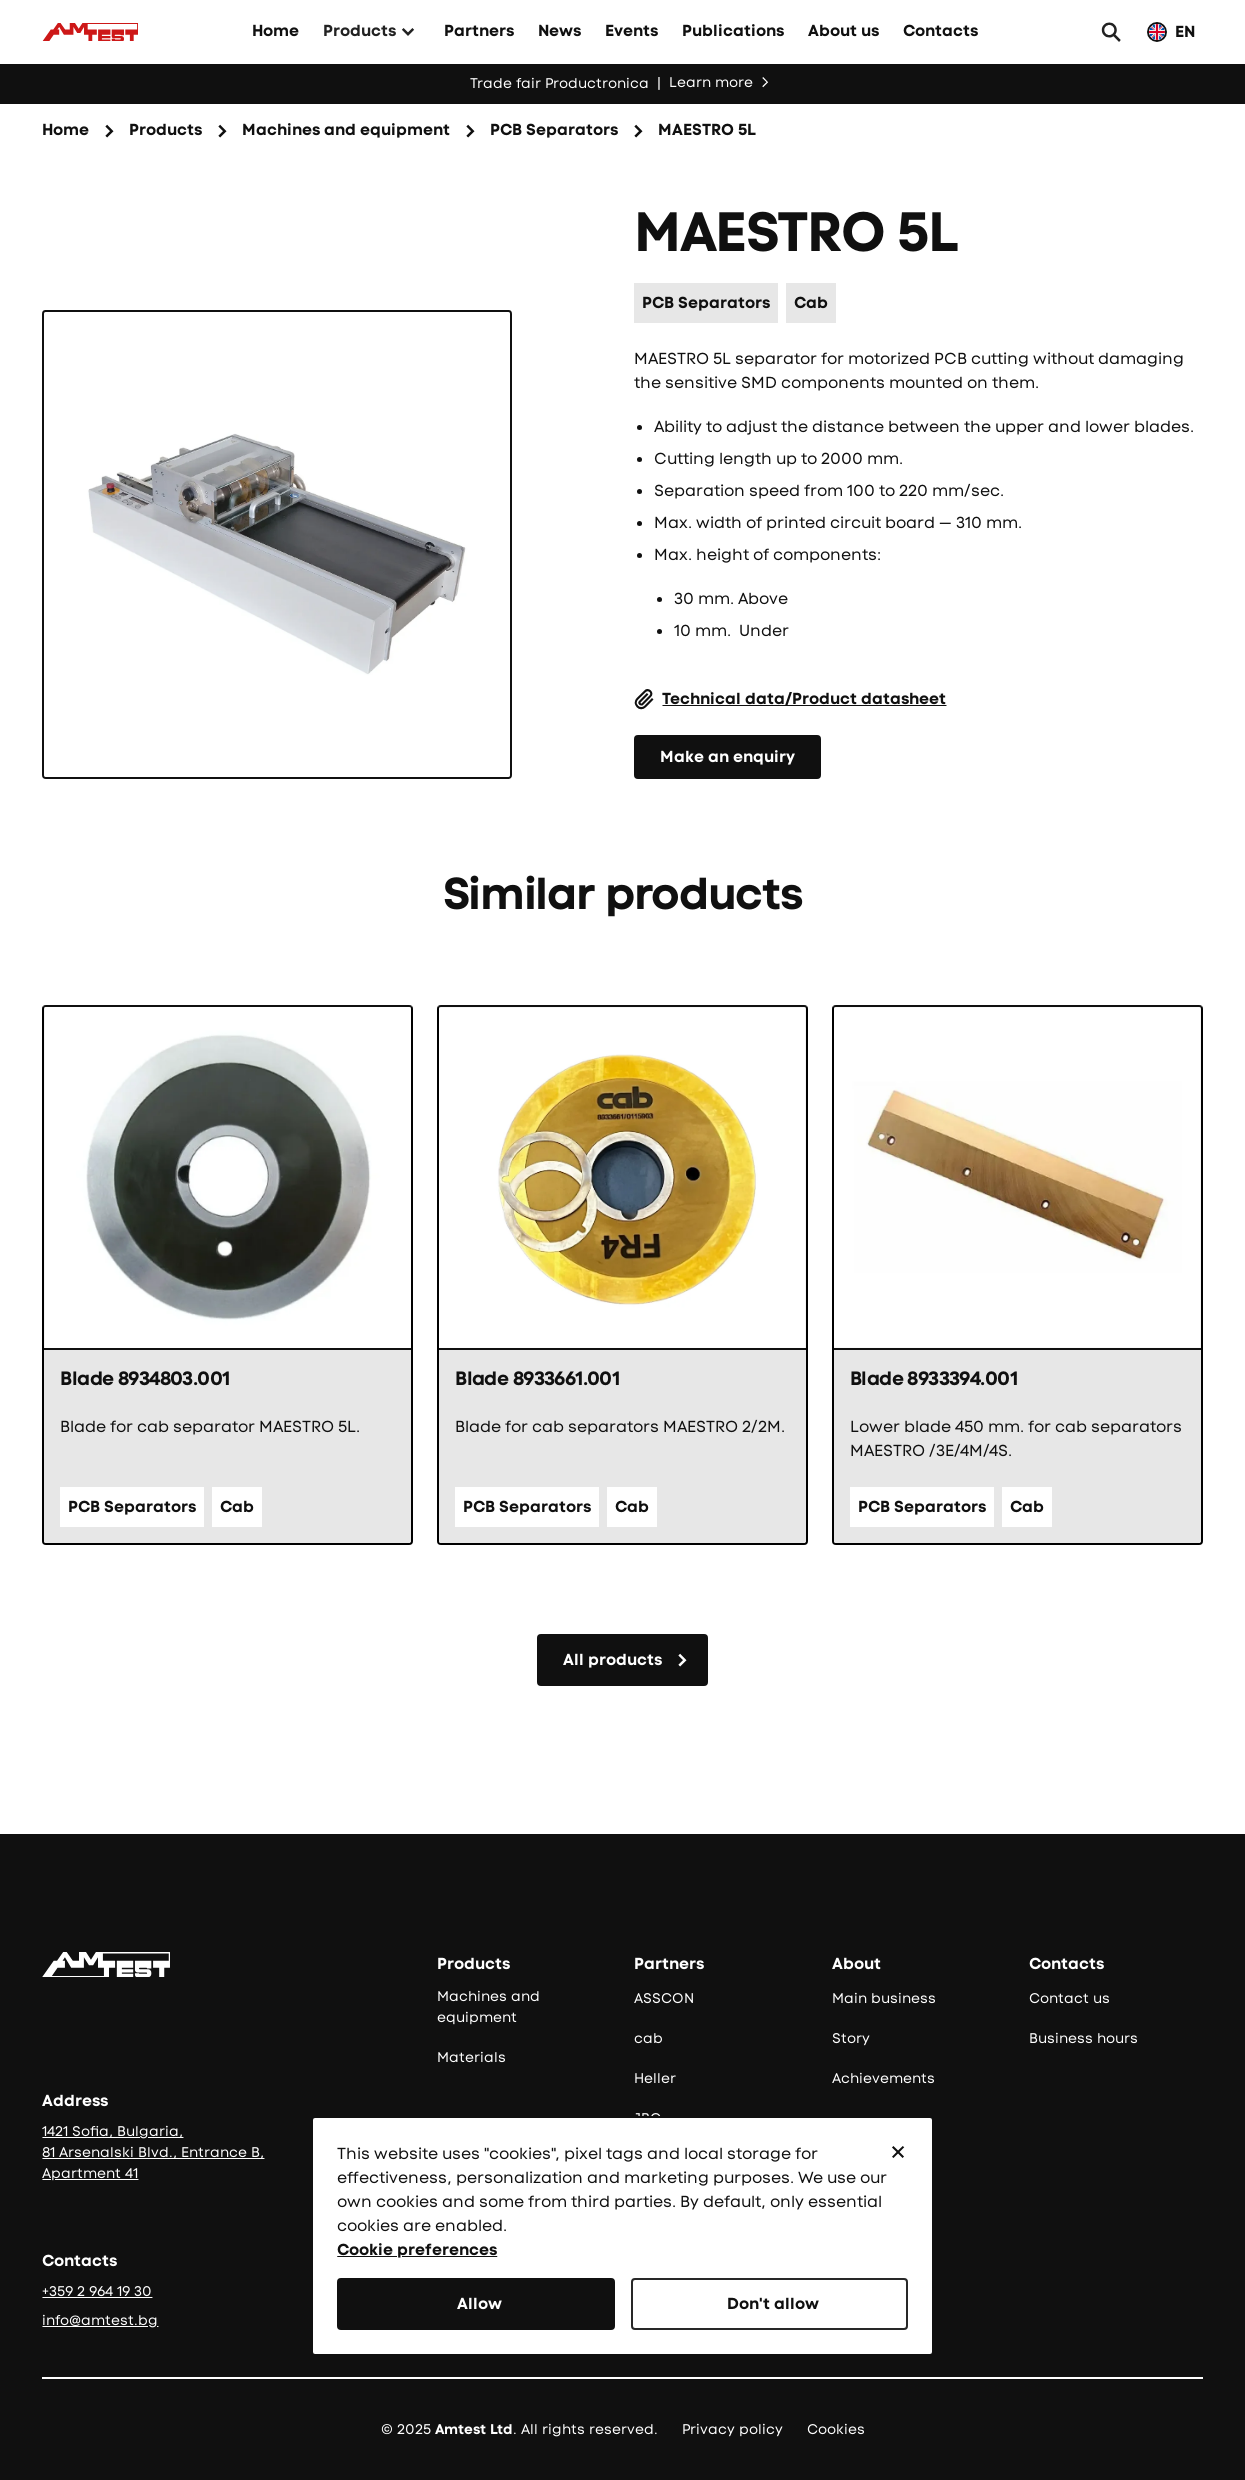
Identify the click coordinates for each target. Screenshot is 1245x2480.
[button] (898, 2152)
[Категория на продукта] (554, 131)
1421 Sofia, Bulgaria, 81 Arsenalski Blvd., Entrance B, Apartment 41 (153, 2152)
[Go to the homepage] (106, 1964)
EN (1185, 31)
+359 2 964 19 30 (97, 2291)
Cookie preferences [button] (417, 2249)
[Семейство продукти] (346, 131)
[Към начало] (90, 32)
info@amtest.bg (100, 2320)
